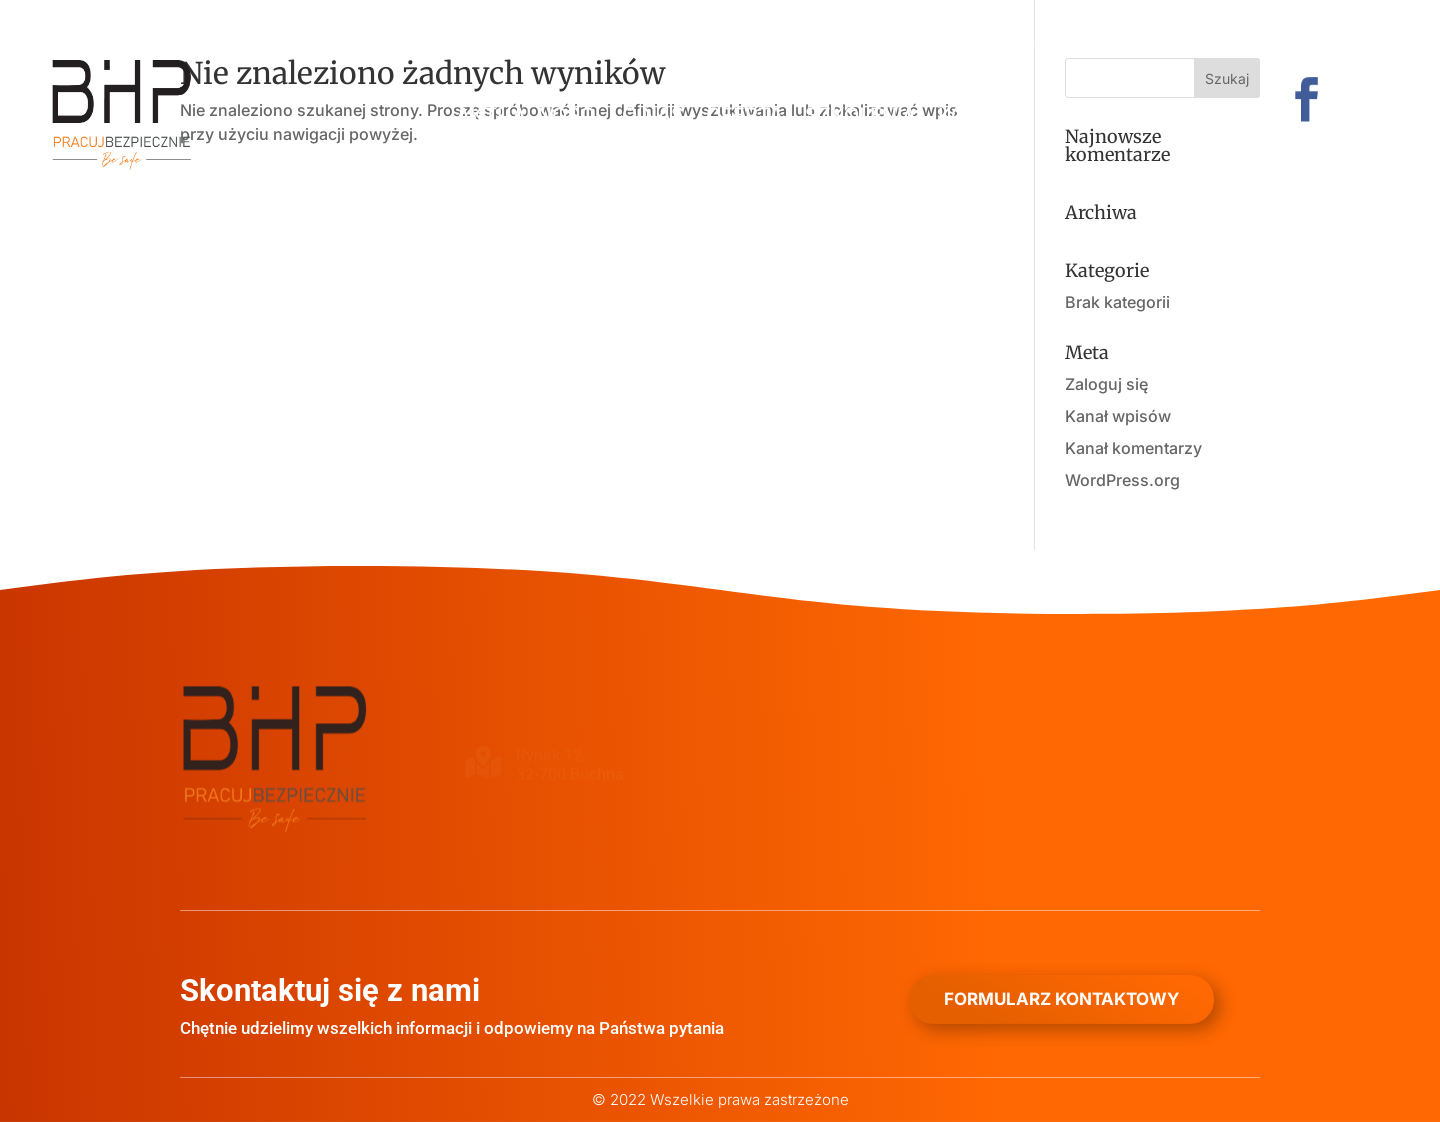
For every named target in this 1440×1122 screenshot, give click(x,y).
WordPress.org (1122, 480)
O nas (653, 117)
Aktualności (528, 117)
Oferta (744, 117)
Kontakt (985, 117)
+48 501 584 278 (354, 22)
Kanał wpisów (1118, 416)
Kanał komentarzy (1133, 448)
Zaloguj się (1106, 384)
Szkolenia (860, 117)
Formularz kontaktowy (1061, 999)
